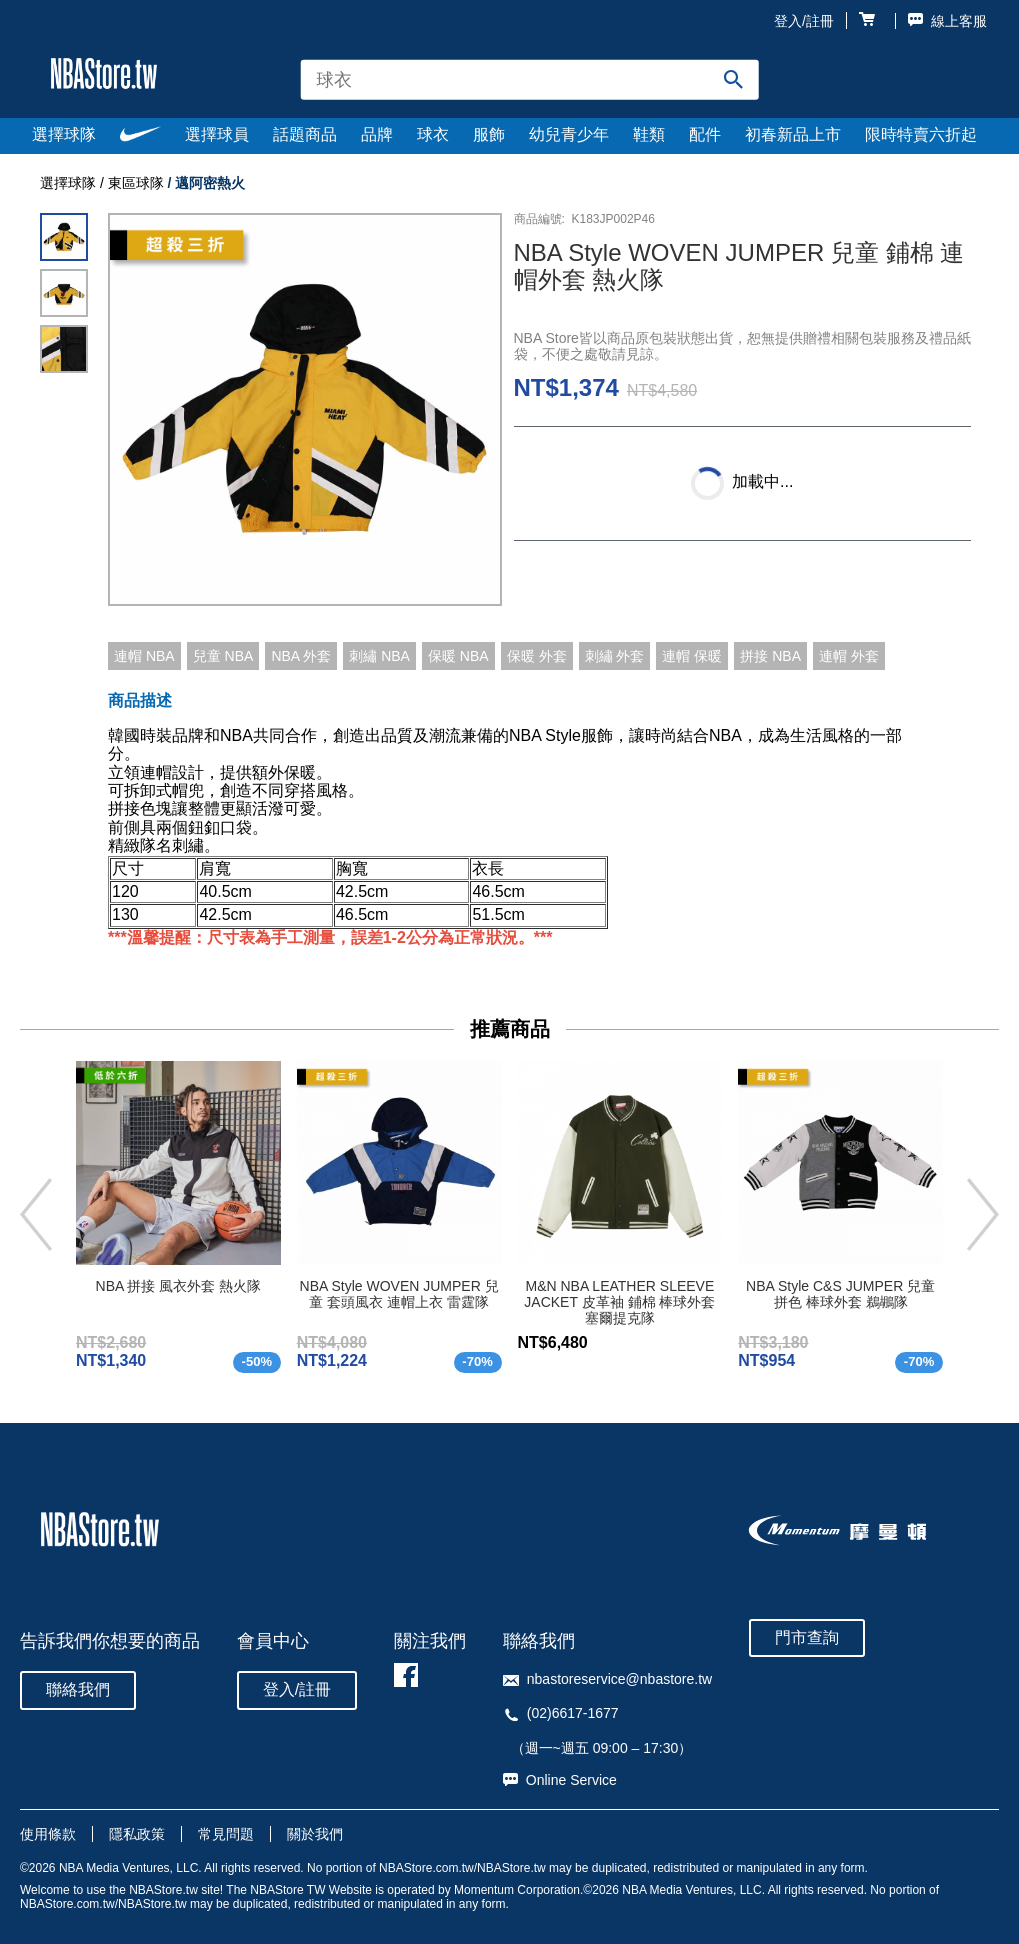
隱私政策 (137, 1834)
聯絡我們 (78, 1689)
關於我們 (315, 1834)
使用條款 (48, 1834)
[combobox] (529, 79)
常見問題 (226, 1834)
